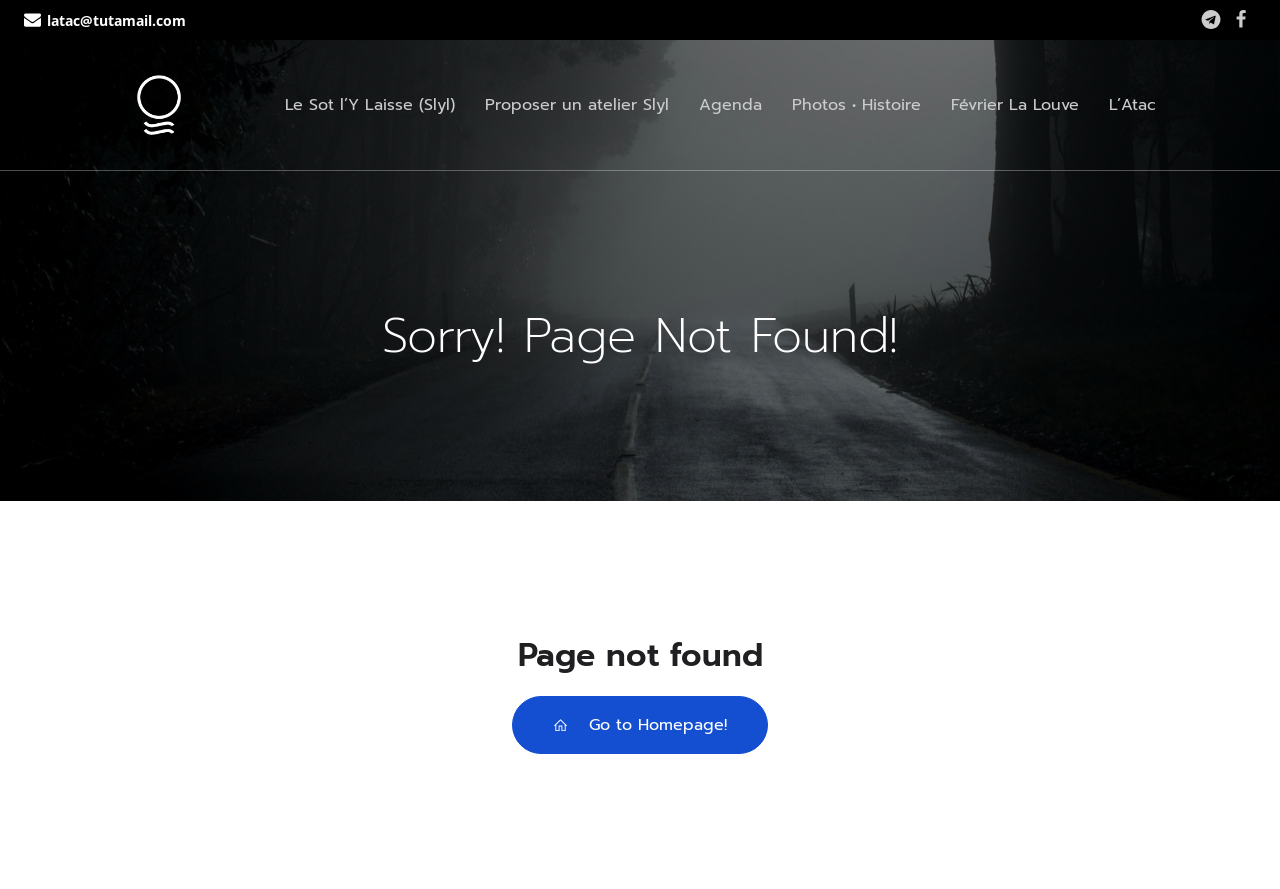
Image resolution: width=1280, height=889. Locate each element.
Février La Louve (1015, 105)
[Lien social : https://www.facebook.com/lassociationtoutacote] (1241, 20)
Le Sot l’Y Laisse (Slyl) (370, 105)
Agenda (730, 105)
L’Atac (1132, 105)
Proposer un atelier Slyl (577, 105)
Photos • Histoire (856, 105)
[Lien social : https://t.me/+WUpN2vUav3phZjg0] (1211, 20)
